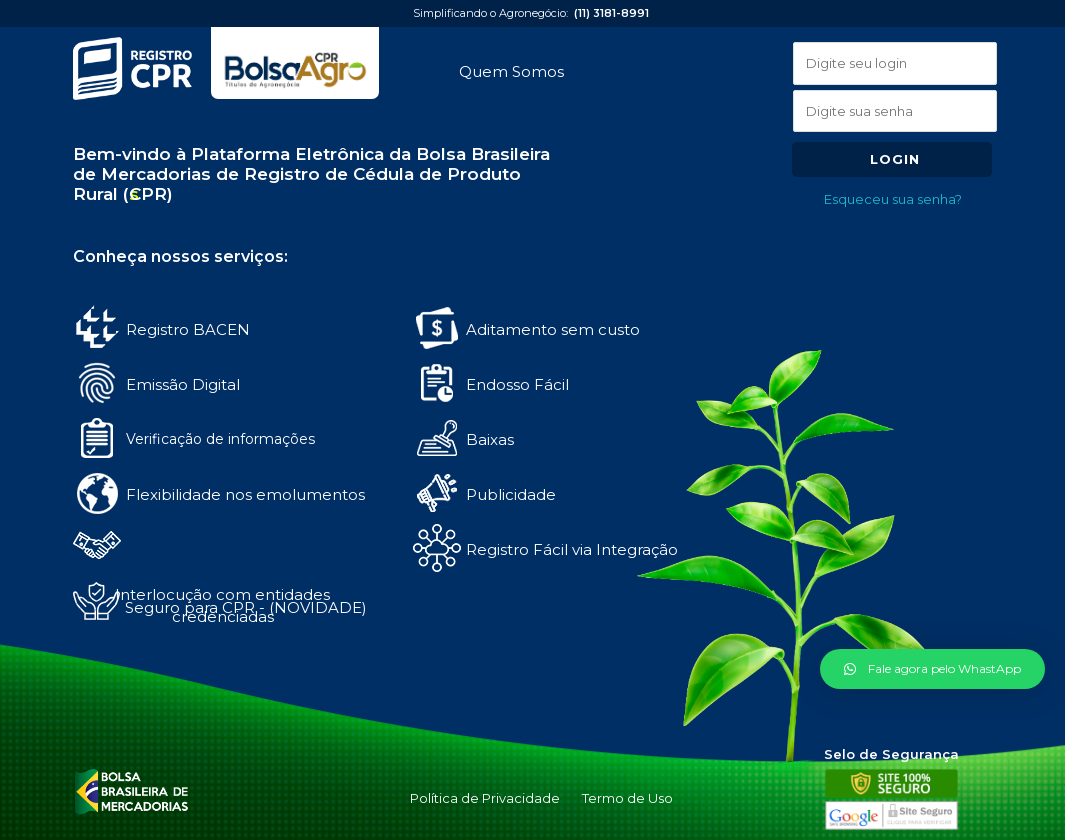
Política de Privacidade (485, 798)
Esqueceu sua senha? (893, 199)
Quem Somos (511, 71)
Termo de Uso (627, 798)
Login (895, 159)
